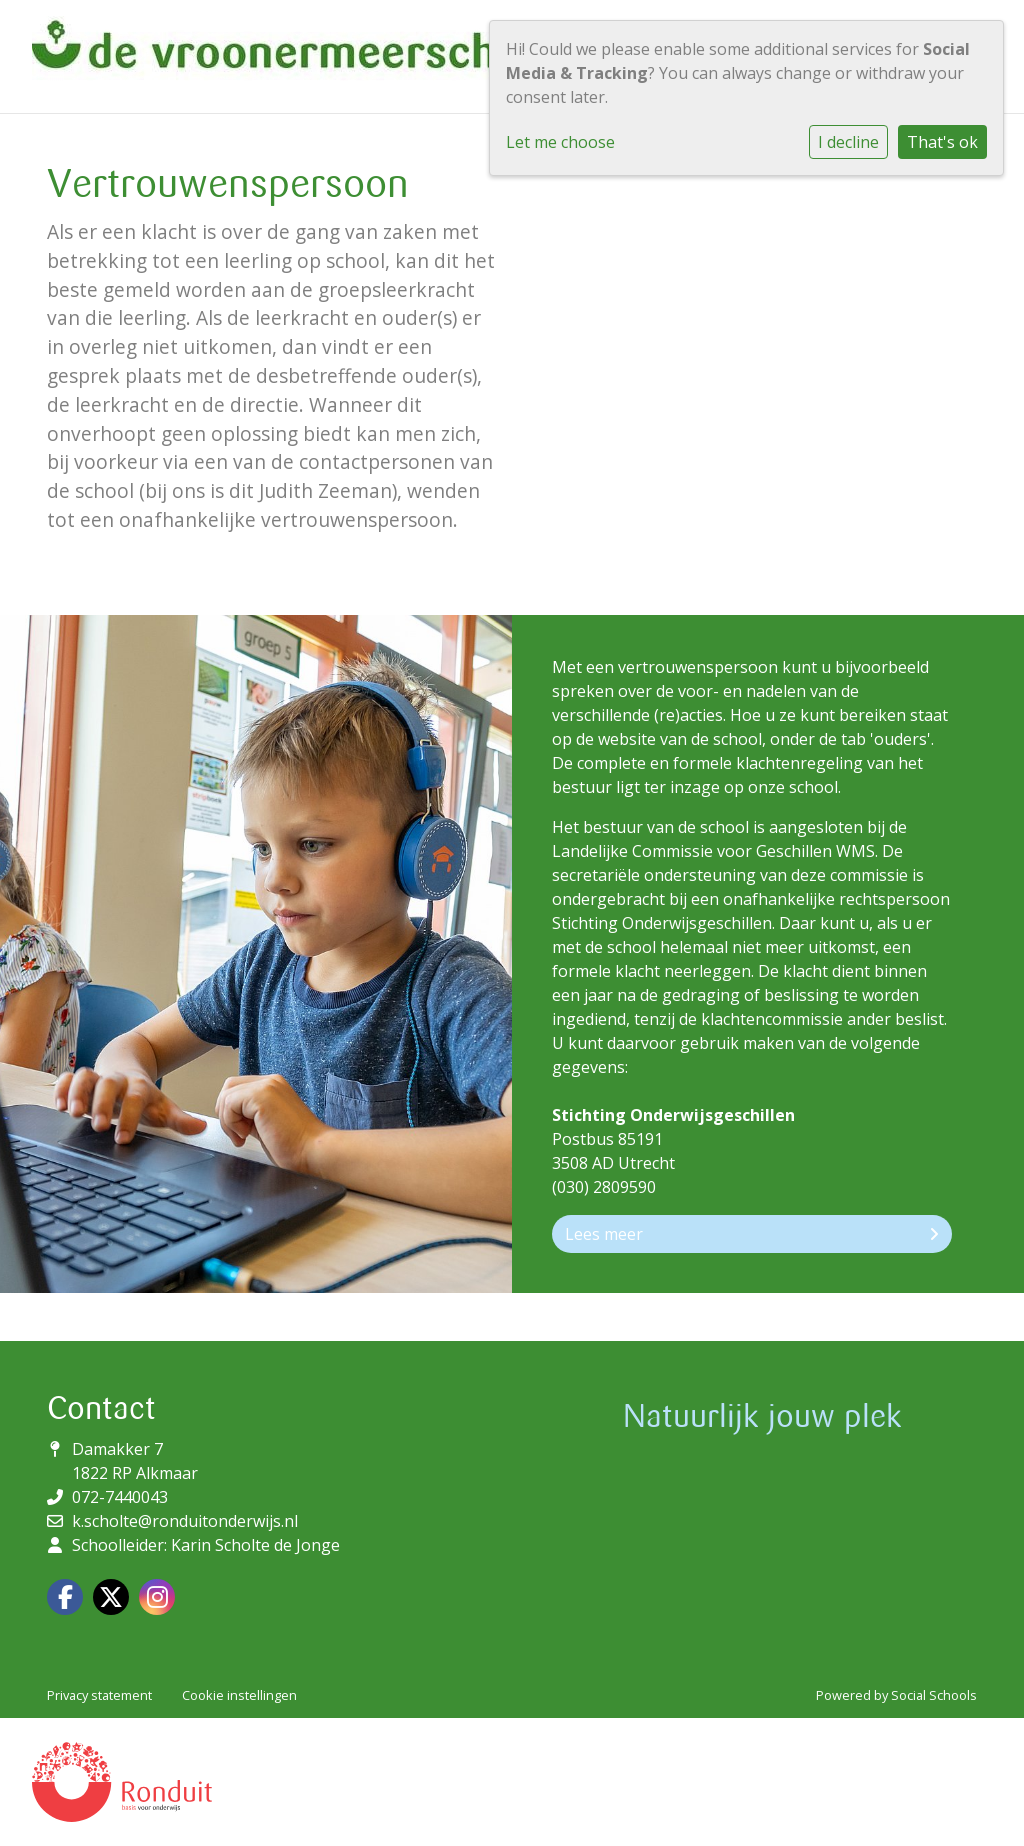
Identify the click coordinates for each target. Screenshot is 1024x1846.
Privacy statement (99, 1695)
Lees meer (752, 1234)
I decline (848, 142)
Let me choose (560, 142)
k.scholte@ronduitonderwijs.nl (185, 1521)
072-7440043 (120, 1497)
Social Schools (934, 1695)
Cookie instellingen (239, 1695)
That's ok (942, 142)
